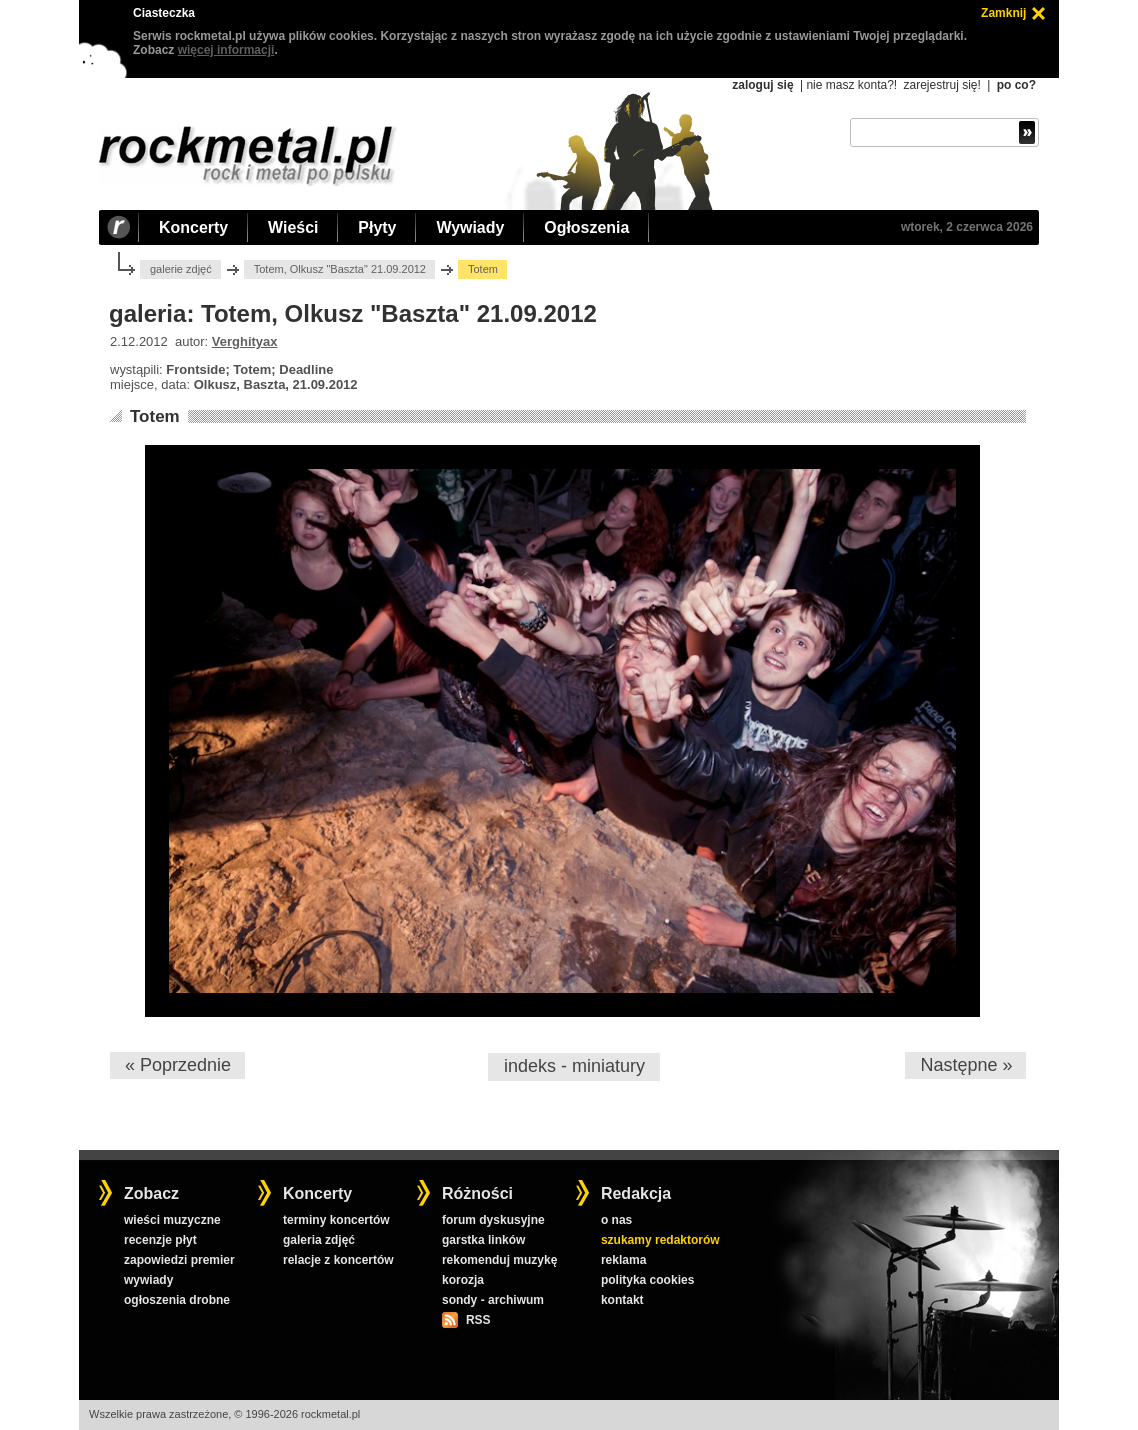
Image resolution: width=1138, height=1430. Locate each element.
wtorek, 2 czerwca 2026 (967, 227)
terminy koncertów (336, 1220)
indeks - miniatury (574, 1066)
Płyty (377, 227)
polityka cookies (647, 1280)
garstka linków (483, 1240)
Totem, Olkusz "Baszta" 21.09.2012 (340, 269)
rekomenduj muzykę (499, 1260)
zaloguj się (762, 85)
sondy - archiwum (493, 1300)
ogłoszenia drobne (177, 1300)
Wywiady (470, 227)
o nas (616, 1220)
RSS (478, 1320)
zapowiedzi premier (179, 1260)
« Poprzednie (178, 1065)
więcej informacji (226, 50)
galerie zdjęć (181, 269)
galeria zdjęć (319, 1240)
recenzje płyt (160, 1240)
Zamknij (1003, 13)
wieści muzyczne (172, 1220)
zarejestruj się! (941, 85)
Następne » (966, 1065)
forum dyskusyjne (493, 1220)
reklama (623, 1260)
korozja (463, 1280)
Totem (155, 416)
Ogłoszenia (586, 227)
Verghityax (245, 341)
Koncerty (193, 227)
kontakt (622, 1300)
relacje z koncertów (338, 1260)
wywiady (148, 1280)
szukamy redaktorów (660, 1240)
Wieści (293, 227)
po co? (1016, 85)
